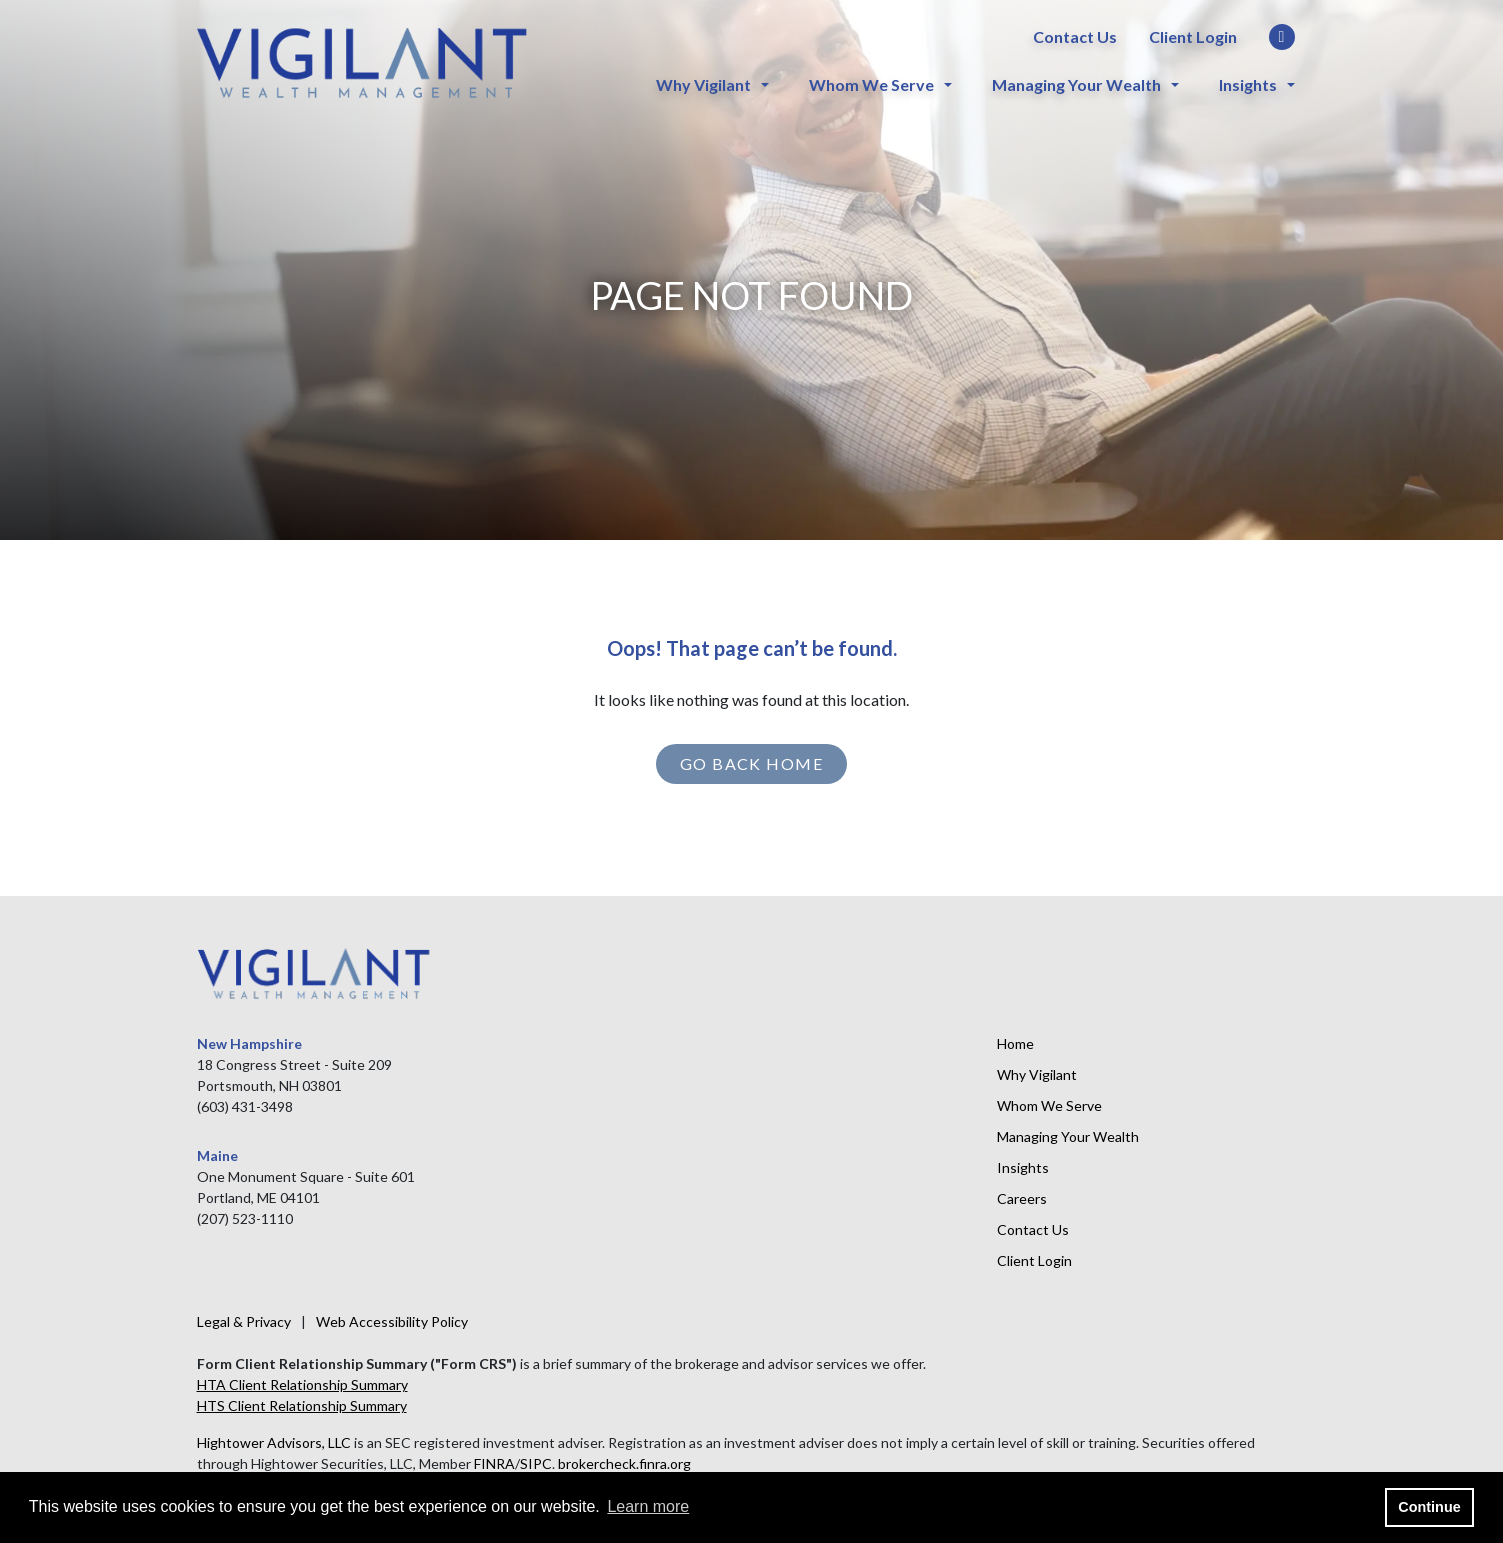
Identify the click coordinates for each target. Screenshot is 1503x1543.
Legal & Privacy (244, 1321)
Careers (1022, 1198)
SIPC (536, 1463)
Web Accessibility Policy (392, 1321)
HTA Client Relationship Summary (302, 1384)
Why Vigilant (703, 84)
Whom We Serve (871, 84)
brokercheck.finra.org (624, 1463)
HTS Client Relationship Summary (302, 1405)
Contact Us (1075, 36)
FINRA (494, 1463)
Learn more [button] (648, 1506)
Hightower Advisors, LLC (274, 1442)
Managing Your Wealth (1076, 84)
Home (1015, 1043)
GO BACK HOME (751, 763)
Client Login (1193, 36)
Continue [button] (1429, 1507)
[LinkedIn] (1282, 38)
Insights (1248, 84)
